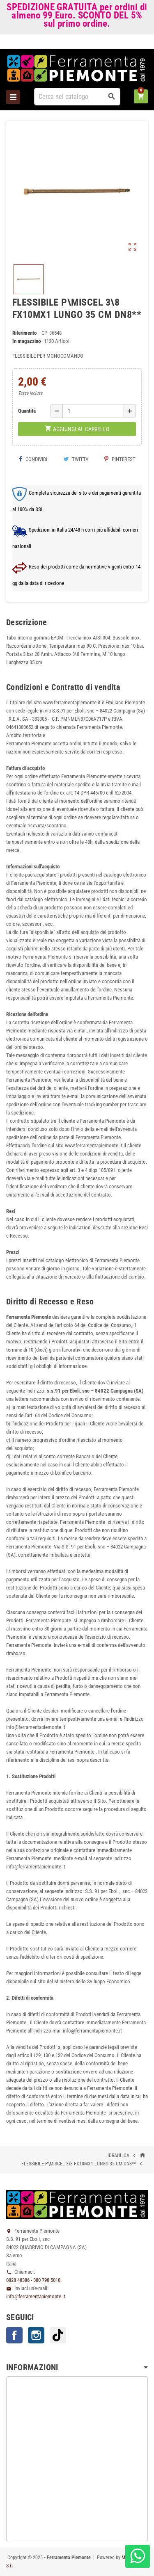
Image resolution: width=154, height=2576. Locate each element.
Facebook (14, 2335)
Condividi (32, 459)
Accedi (134, 43)
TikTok (58, 2335)
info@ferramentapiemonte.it (35, 2296)
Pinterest (120, 459)
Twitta (76, 459)
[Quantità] (93, 411)
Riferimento (24, 333)
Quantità (27, 411)
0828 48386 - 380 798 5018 (33, 2280)
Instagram (36, 2335)
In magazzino (26, 341)
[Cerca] (77, 96)
